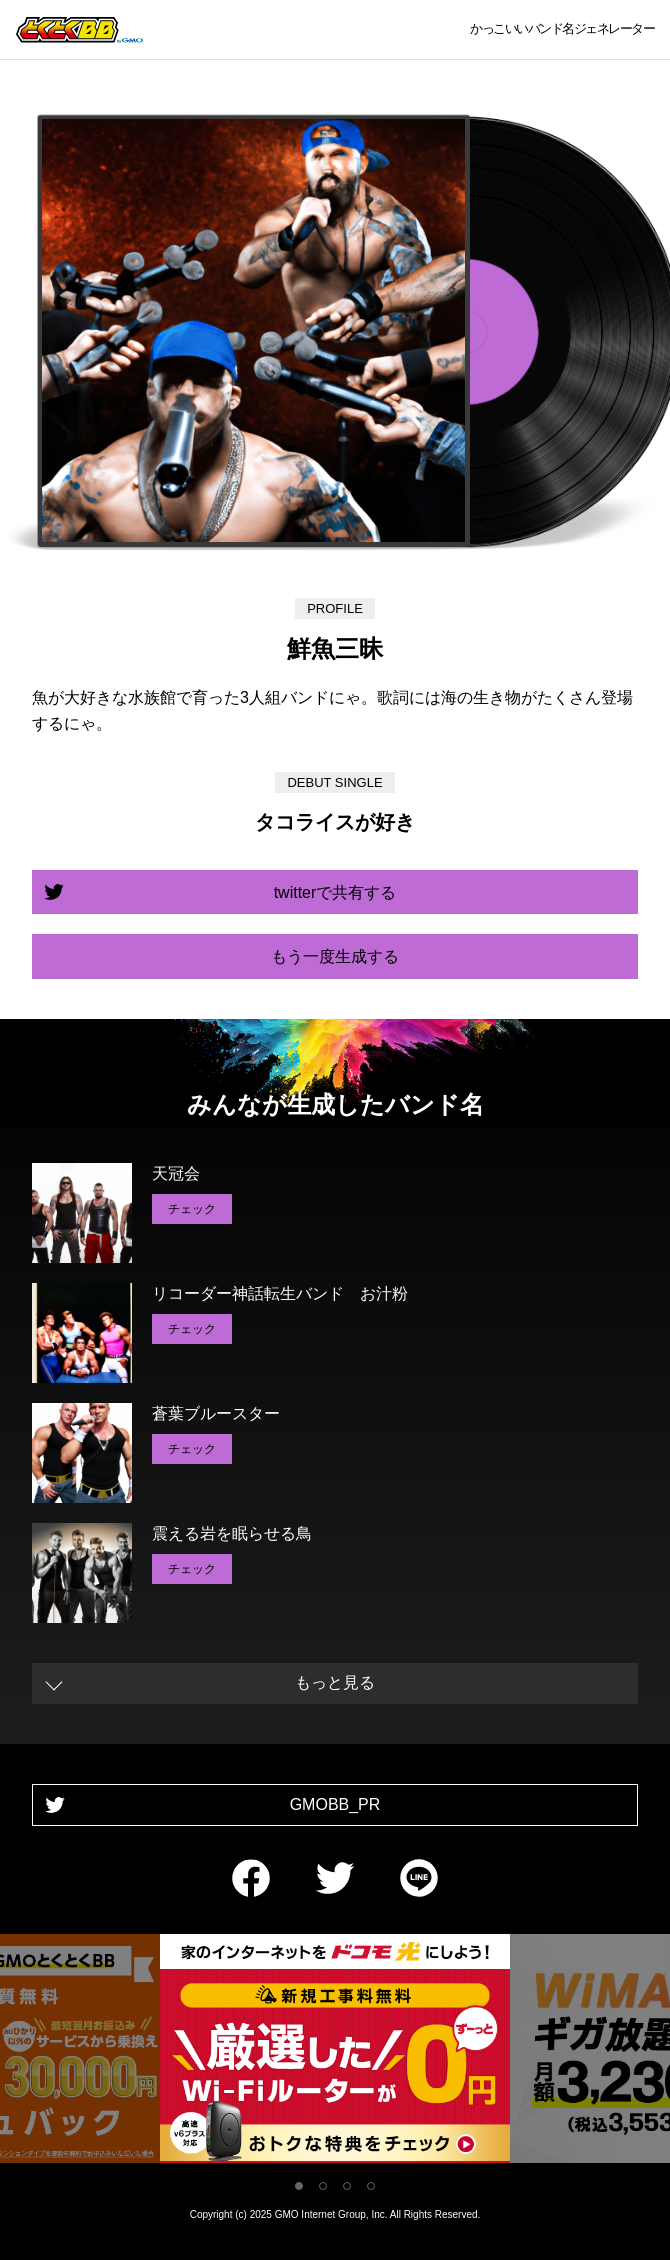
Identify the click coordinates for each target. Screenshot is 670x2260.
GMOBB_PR (335, 1804)
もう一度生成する (335, 956)
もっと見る (335, 1682)
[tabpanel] (335, 2052)
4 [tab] (371, 2186)
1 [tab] (299, 2186)
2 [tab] (323, 2186)
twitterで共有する (335, 892)
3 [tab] (347, 2186)
